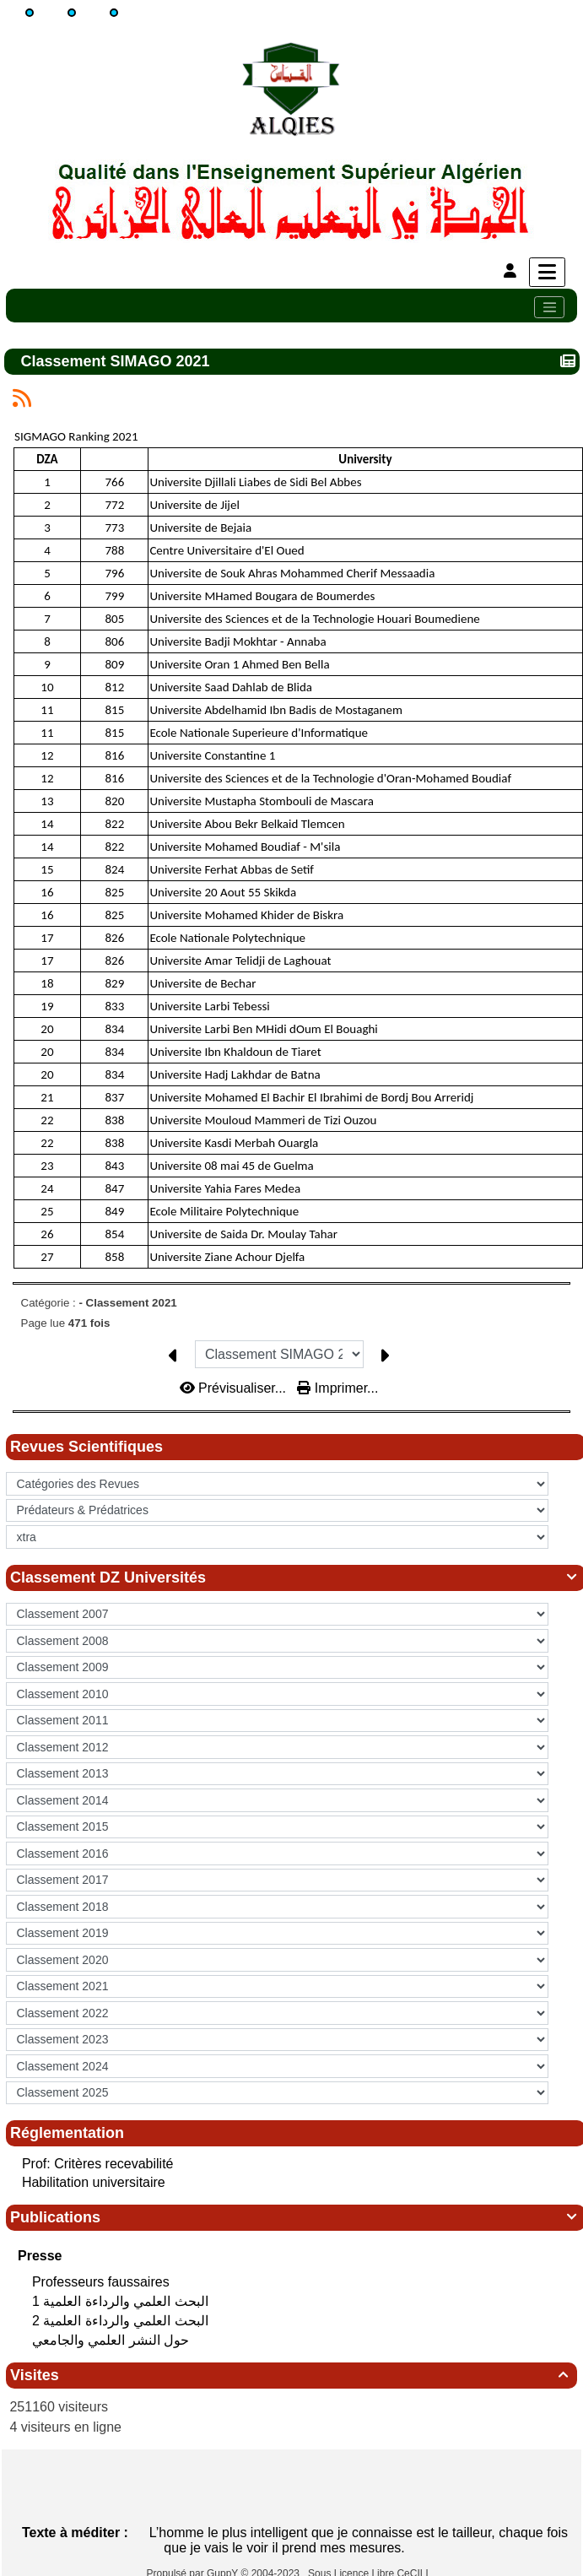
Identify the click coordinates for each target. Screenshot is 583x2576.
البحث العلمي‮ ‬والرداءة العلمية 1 (122, 2301)
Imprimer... (337, 1388)
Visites (291, 2375)
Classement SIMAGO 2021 (117, 361)
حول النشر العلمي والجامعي (112, 2340)
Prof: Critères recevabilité (98, 2164)
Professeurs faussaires (102, 2282)
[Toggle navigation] (549, 307)
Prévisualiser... (235, 1388)
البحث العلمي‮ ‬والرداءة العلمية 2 (122, 2321)
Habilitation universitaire (93, 2182)
